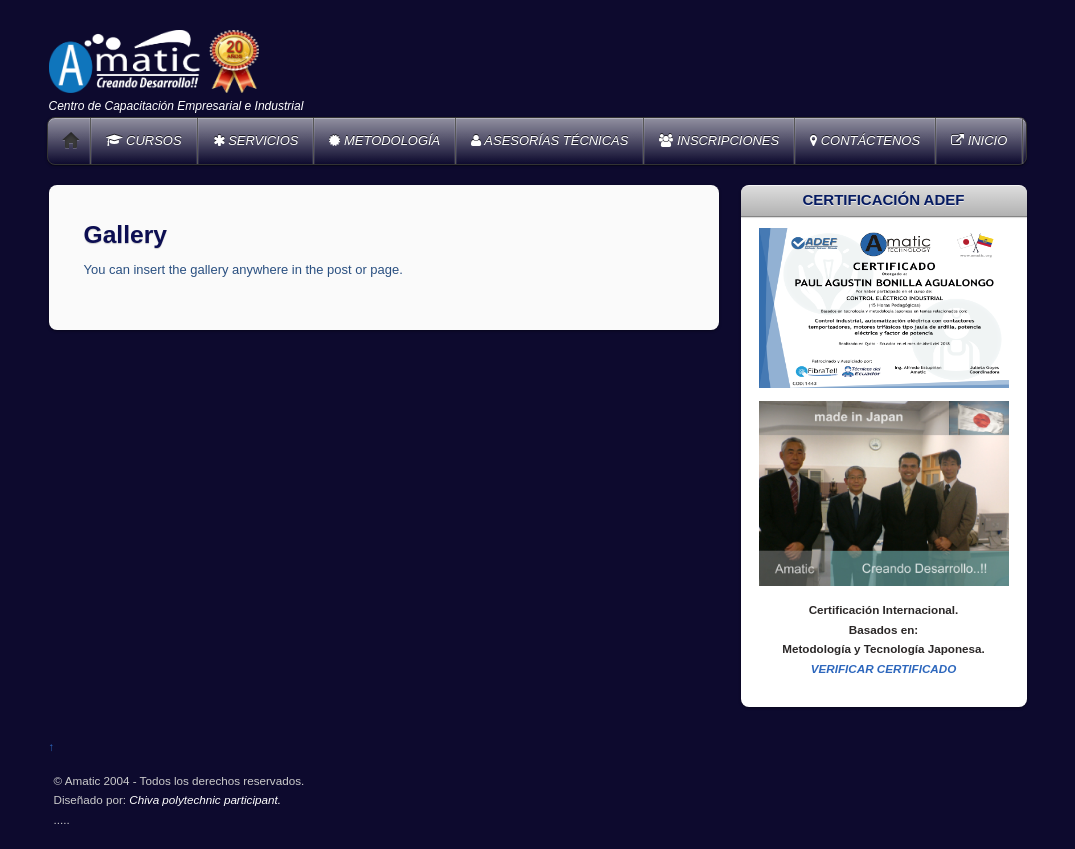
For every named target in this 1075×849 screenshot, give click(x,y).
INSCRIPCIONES (719, 140)
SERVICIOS (256, 140)
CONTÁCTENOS (865, 140)
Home (71, 141)
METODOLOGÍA (384, 140)
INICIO (979, 140)
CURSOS (144, 140)
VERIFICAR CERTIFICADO (884, 668)
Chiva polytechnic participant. (205, 799)
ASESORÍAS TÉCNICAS (549, 140)
